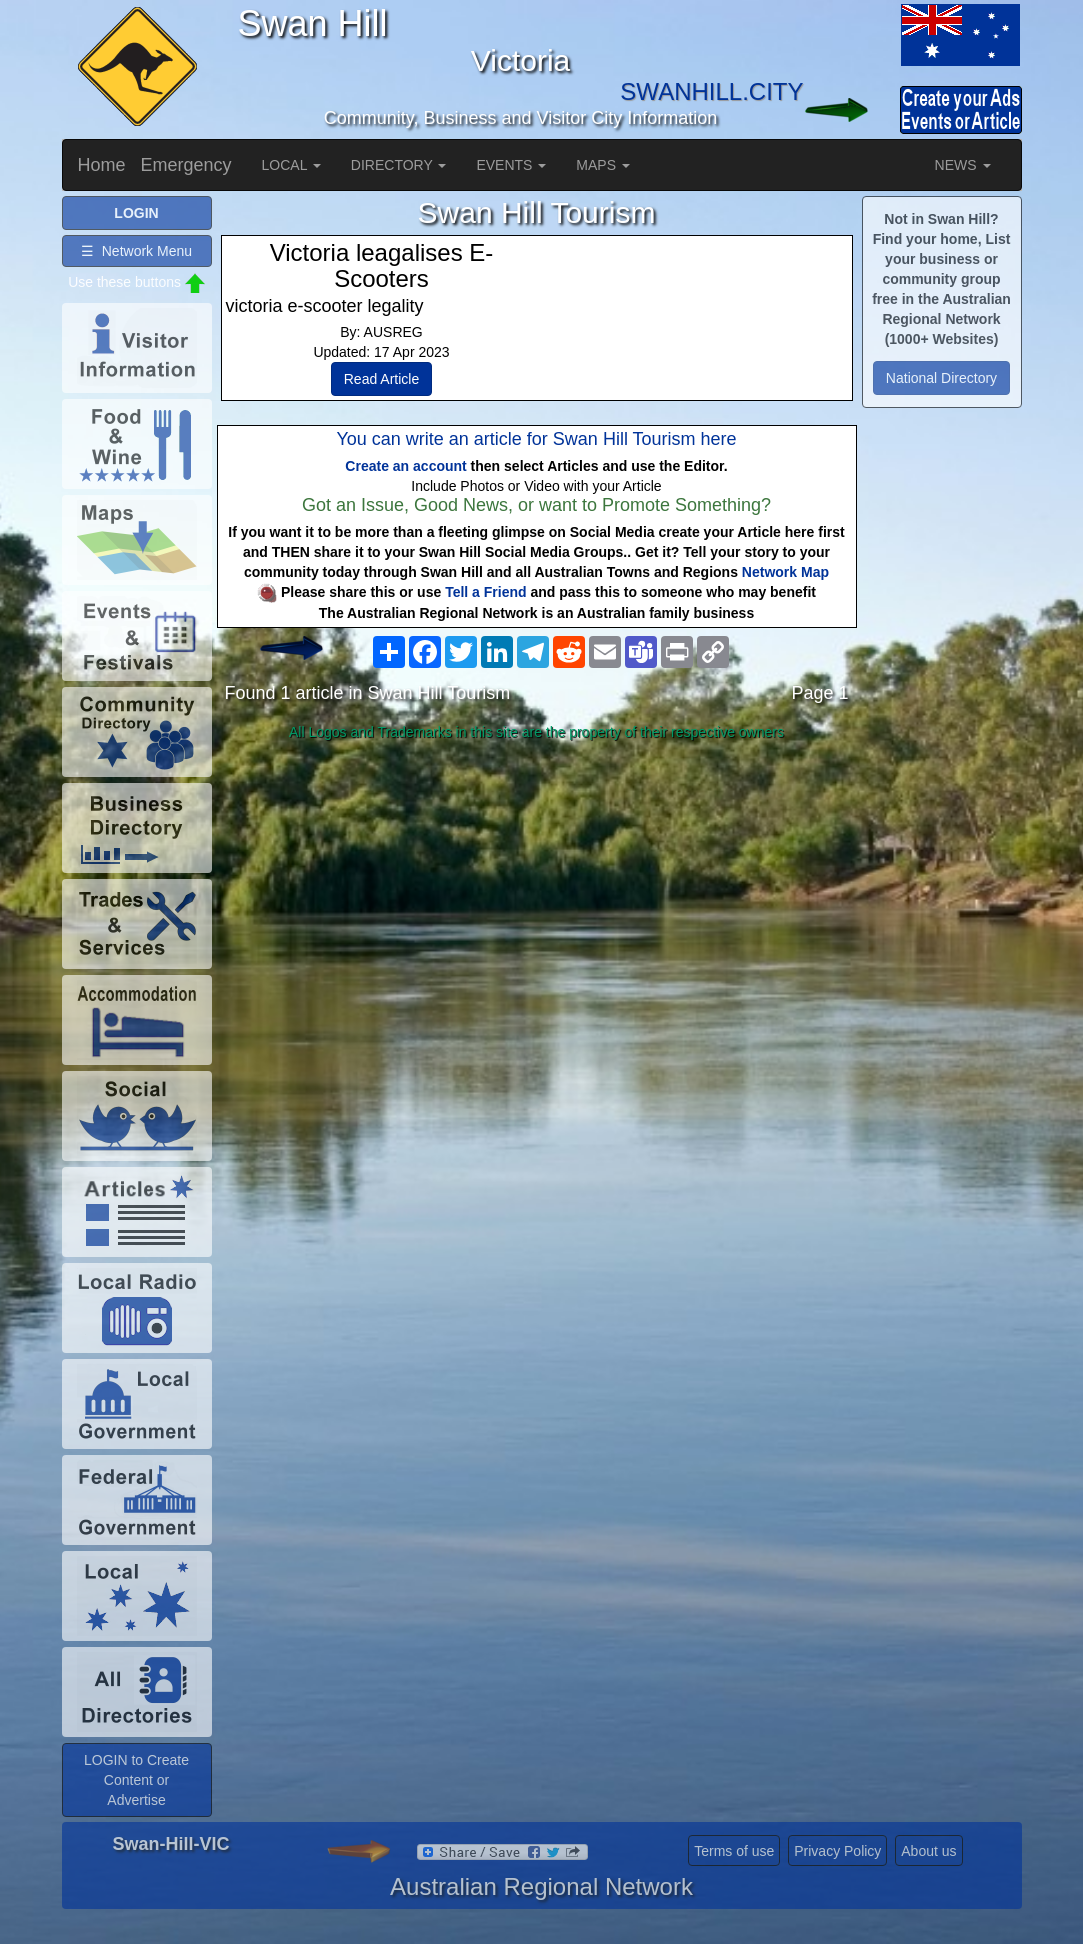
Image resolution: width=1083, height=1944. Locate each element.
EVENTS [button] (511, 165)
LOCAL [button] (291, 165)
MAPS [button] (603, 165)
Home (102, 165)
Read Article (381, 379)
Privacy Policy (837, 1851)
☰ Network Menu (136, 251)
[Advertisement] (537, 906)
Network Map (785, 572)
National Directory (941, 378)
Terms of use (734, 1851)
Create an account (405, 466)
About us (928, 1851)
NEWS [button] (963, 165)
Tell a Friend (485, 592)
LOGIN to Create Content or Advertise (136, 1780)
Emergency (186, 165)
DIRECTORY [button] (399, 165)
